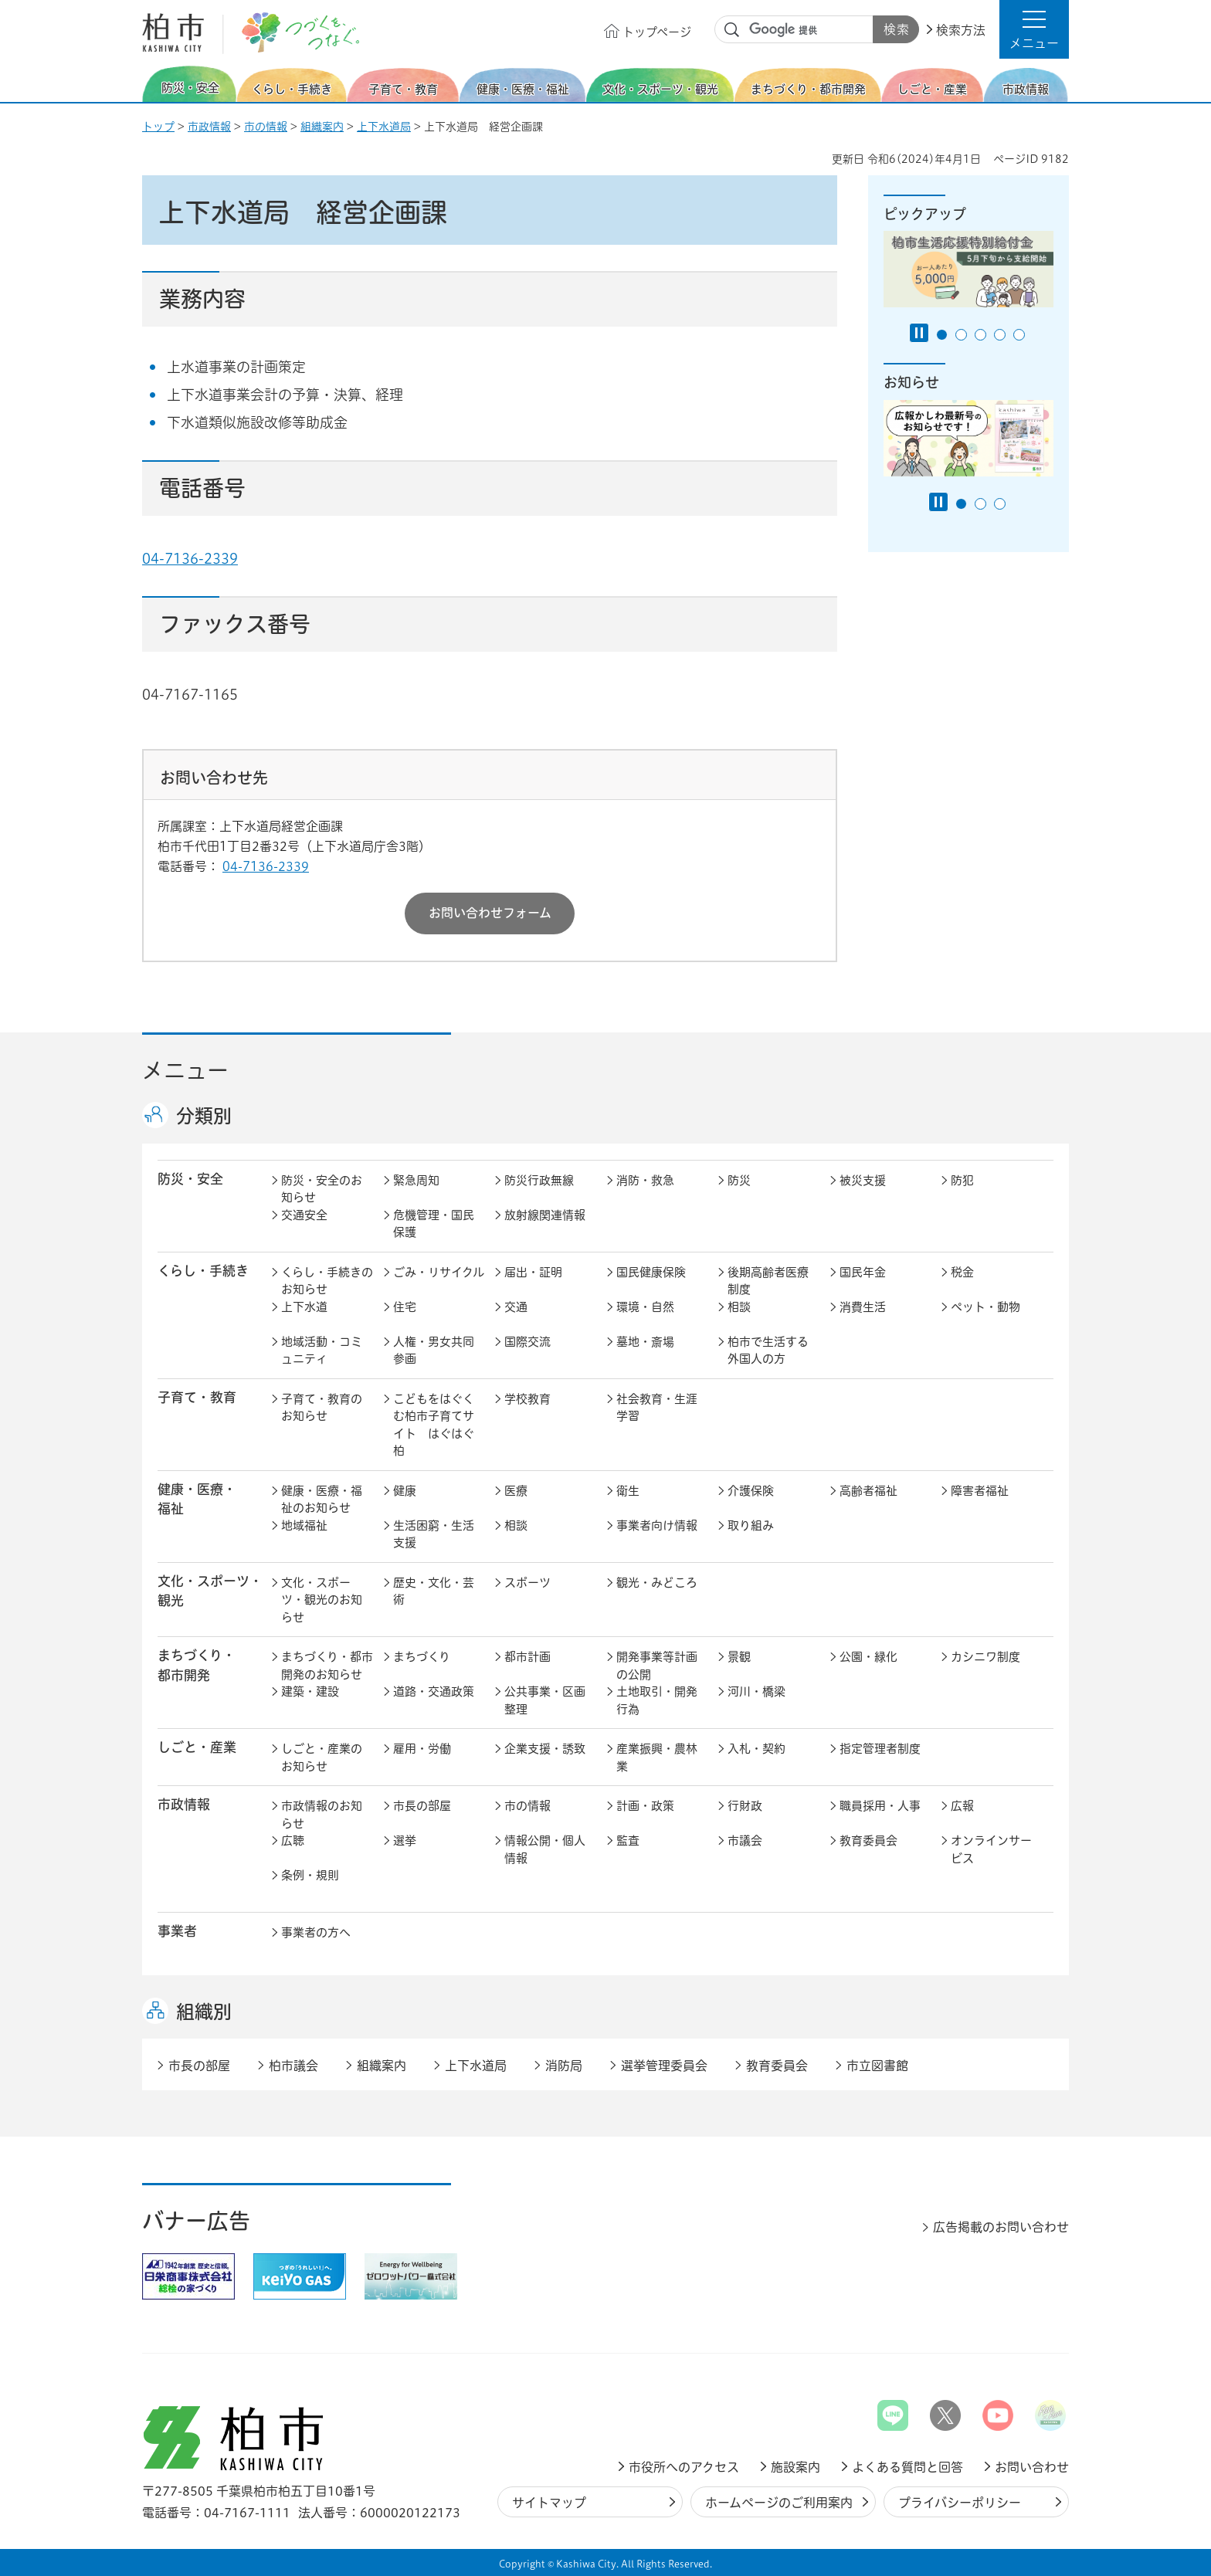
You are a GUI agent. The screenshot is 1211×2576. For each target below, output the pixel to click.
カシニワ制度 (985, 1657)
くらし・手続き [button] (203, 1270)
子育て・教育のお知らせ (321, 1407)
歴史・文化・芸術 (433, 1591)
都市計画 (527, 1657)
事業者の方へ (316, 1932)
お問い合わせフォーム (490, 913)
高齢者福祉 (868, 1490)
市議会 (745, 1840)
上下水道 (304, 1307)
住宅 (404, 1307)
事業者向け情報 (656, 1525)
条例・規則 (310, 1875)
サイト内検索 (732, 30)
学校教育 (527, 1399)
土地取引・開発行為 (656, 1700)
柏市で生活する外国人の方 (768, 1350)
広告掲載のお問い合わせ (1001, 2227)
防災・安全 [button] (190, 1178)
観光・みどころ (656, 1582)
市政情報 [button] (184, 1804)
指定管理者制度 (880, 1748)
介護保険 (751, 1490)
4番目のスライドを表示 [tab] (1000, 335)
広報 (962, 1806)
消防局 (563, 2065)
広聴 (292, 1840)
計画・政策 (645, 1806)
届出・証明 (533, 1272)
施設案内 (795, 2467)
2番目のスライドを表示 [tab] (961, 335)
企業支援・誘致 (544, 1748)
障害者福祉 (980, 1490)
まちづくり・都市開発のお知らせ (327, 1665)
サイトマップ (549, 2502)
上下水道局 (384, 126)
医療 (515, 1490)
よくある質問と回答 (907, 2467)
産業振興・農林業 (656, 1757)
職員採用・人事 (880, 1806)
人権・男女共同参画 (433, 1350)
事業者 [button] (177, 1930)
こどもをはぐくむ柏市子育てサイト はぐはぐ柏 (433, 1425)
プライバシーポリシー (959, 2502)
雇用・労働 (422, 1748)
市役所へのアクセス (684, 2467)
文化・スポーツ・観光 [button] (210, 1590)
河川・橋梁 (756, 1691)
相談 (739, 1307)
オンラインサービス (991, 1849)
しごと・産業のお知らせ (321, 1757)
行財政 (745, 1806)
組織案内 (322, 126)
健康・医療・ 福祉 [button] (197, 1499)
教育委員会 (868, 1840)
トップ (158, 126)
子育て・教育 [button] (197, 1397)
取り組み (751, 1525)
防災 (739, 1180)
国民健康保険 (651, 1272)
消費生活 (863, 1307)
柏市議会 (293, 2065)
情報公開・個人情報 (544, 1849)
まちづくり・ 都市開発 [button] (197, 1665)
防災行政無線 (539, 1180)
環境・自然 (645, 1307)
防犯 (962, 1180)
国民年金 (863, 1272)
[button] (1034, 29)
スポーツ (527, 1582)
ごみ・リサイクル (438, 1272)
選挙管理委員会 (664, 2065)
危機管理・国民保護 (433, 1224)
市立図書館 (877, 2065)
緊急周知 (416, 1180)
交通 (515, 1307)
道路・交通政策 (433, 1691)
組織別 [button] (204, 2011)
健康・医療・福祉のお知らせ (321, 1499)
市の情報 (265, 126)
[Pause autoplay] (919, 333)
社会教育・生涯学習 (656, 1407)
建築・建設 (310, 1691)
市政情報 (209, 126)
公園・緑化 (868, 1657)
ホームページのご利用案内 (779, 2502)
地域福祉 (304, 1525)
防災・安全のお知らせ (321, 1189)
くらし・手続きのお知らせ (327, 1281)
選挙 (404, 1840)
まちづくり (421, 1657)
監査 (627, 1840)
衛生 (627, 1490)
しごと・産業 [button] (197, 1747)
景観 (739, 1657)
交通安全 (304, 1215)
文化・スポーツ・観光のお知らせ (321, 1600)
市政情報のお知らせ (321, 1814)
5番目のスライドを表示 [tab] (1019, 335)
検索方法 (960, 30)
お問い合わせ (1032, 2467)
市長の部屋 (422, 1806)
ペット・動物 (985, 1307)
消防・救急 (645, 1180)
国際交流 (527, 1341)
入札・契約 (756, 1748)
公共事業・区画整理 (544, 1700)
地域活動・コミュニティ (321, 1350)
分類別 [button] (204, 1116)
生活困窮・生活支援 (433, 1534)
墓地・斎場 (645, 1341)
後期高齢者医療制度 (768, 1281)
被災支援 (863, 1180)
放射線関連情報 (544, 1215)
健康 (404, 1490)
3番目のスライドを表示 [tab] (980, 335)
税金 (962, 1272)
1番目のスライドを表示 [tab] (942, 335)
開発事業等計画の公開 (656, 1665)
